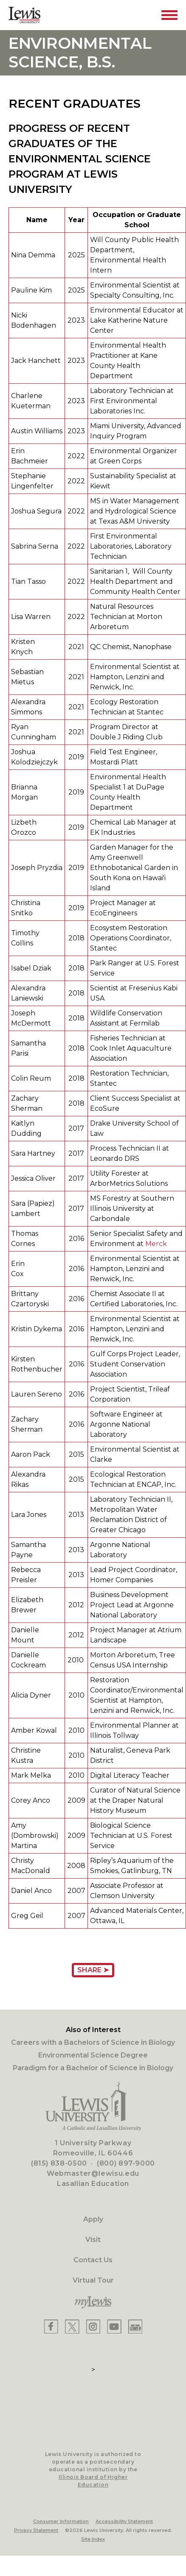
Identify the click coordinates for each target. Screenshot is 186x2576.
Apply (93, 2219)
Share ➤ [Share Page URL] (93, 1970)
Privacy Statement (36, 2530)
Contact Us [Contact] (93, 2260)
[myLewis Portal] (93, 2302)
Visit (93, 2240)
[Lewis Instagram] (93, 2326)
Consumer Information (61, 2521)
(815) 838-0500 (59, 2163)
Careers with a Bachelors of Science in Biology (93, 2042)
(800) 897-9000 (126, 2163)
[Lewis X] (72, 2326)
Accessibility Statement (124, 2521)
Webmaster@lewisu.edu (93, 2173)
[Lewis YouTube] (114, 2326)
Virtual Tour (93, 2280)
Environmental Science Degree (93, 2055)
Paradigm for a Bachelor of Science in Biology (93, 2068)
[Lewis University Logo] (24, 15)
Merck (156, 1244)
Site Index (93, 2539)
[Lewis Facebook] (51, 2326)
